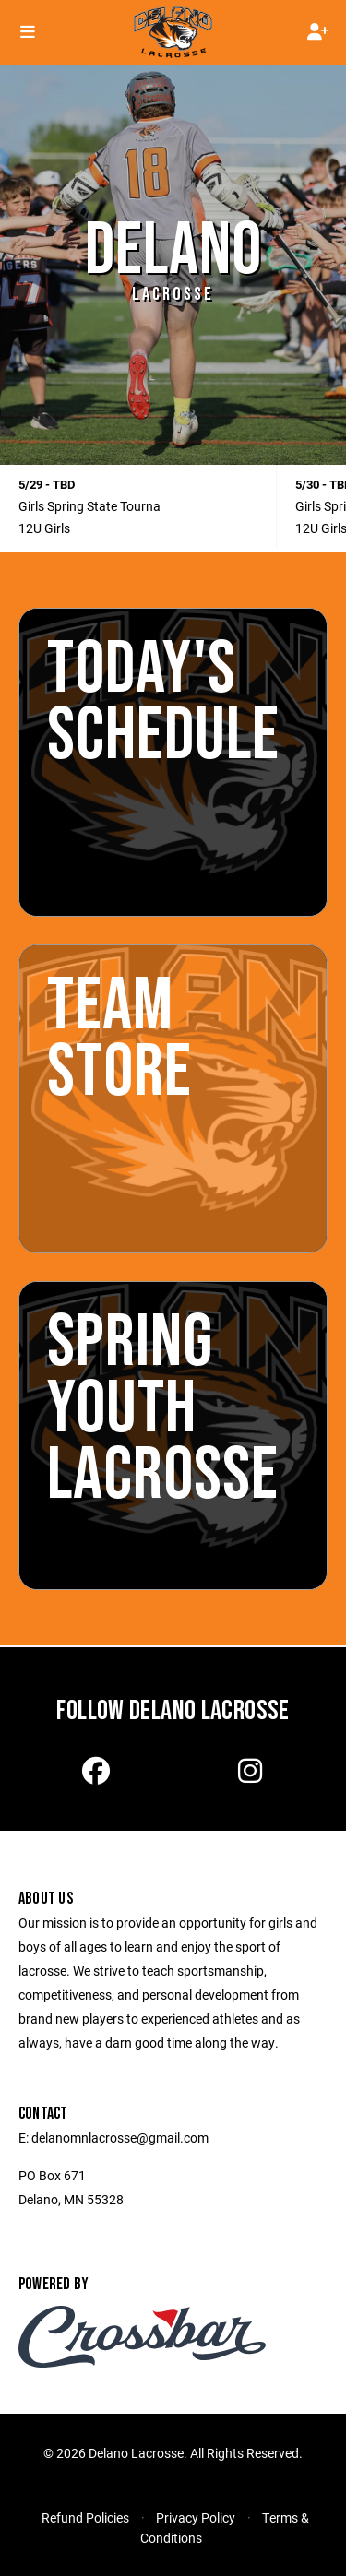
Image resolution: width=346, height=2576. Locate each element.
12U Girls (44, 528)
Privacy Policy (195, 2517)
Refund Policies (85, 2517)
